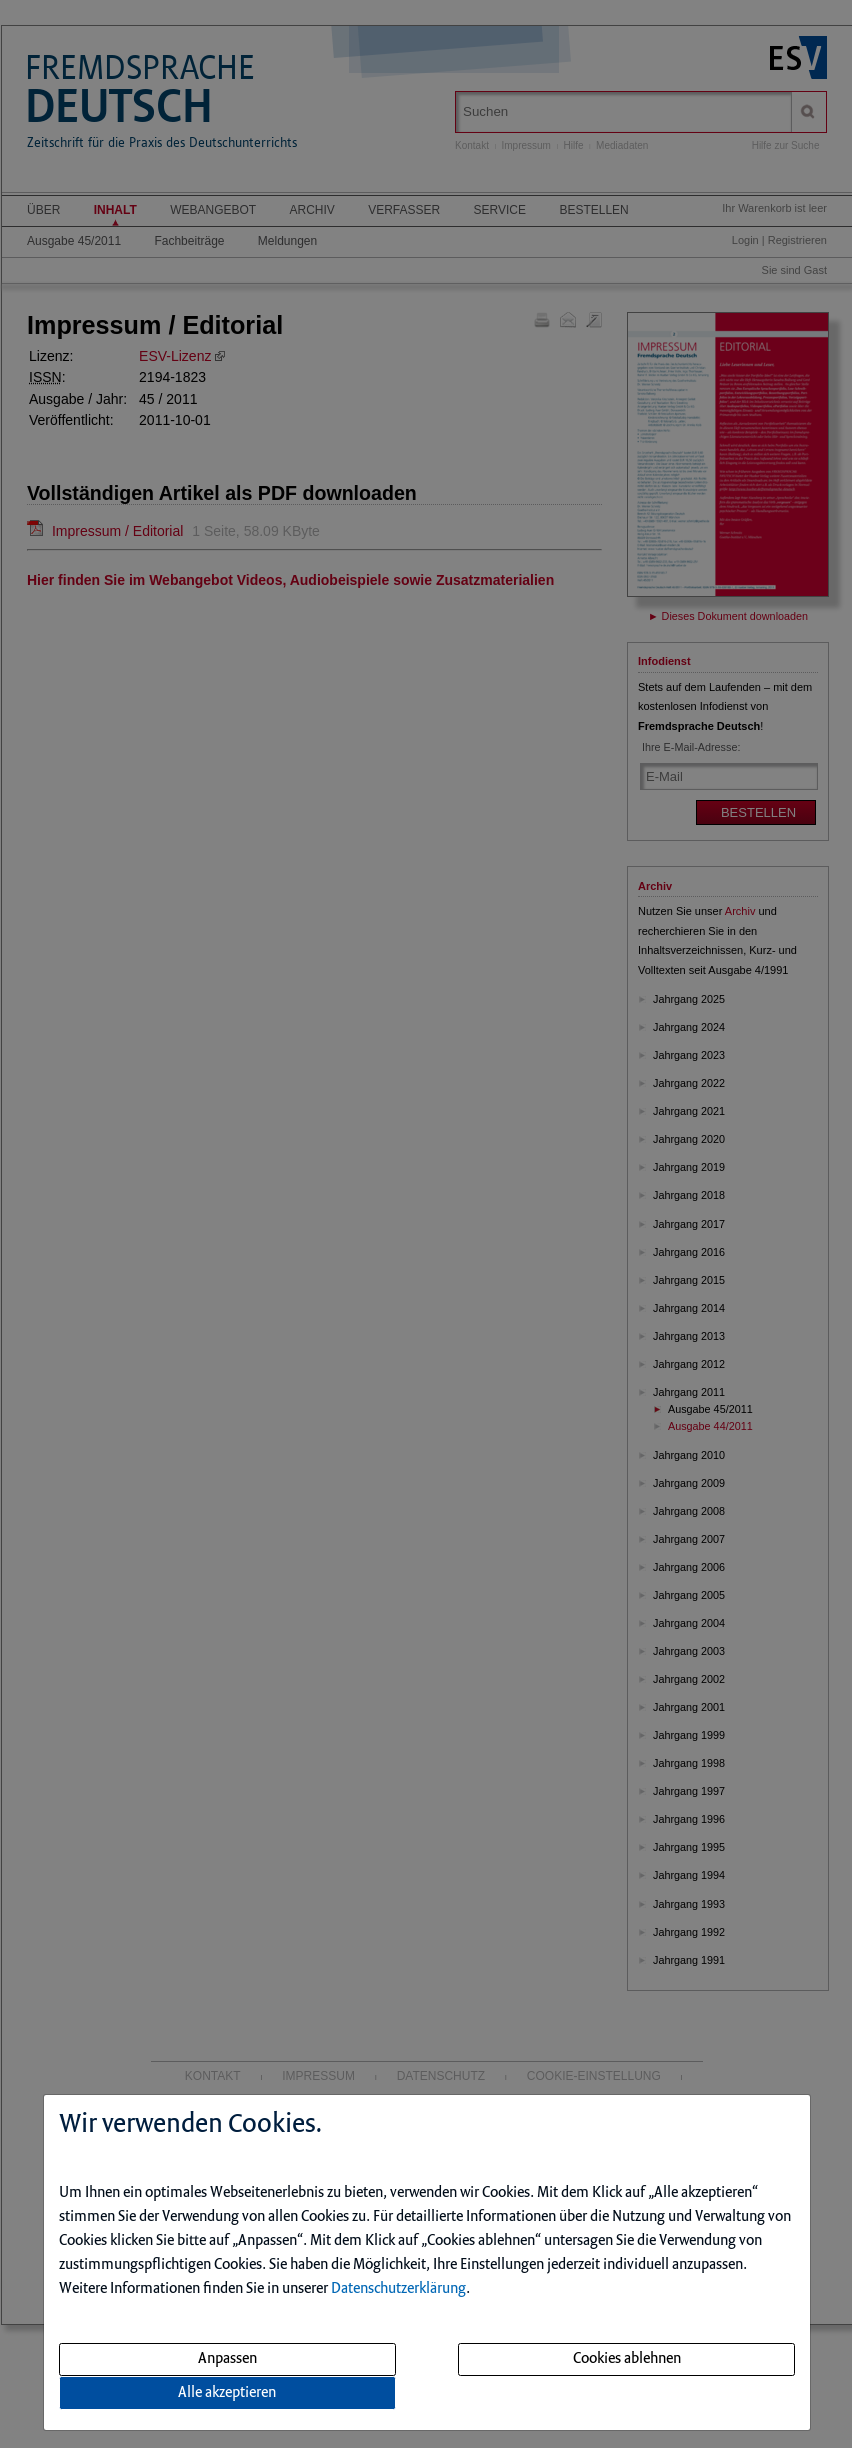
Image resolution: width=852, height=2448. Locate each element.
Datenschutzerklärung (398, 2289)
